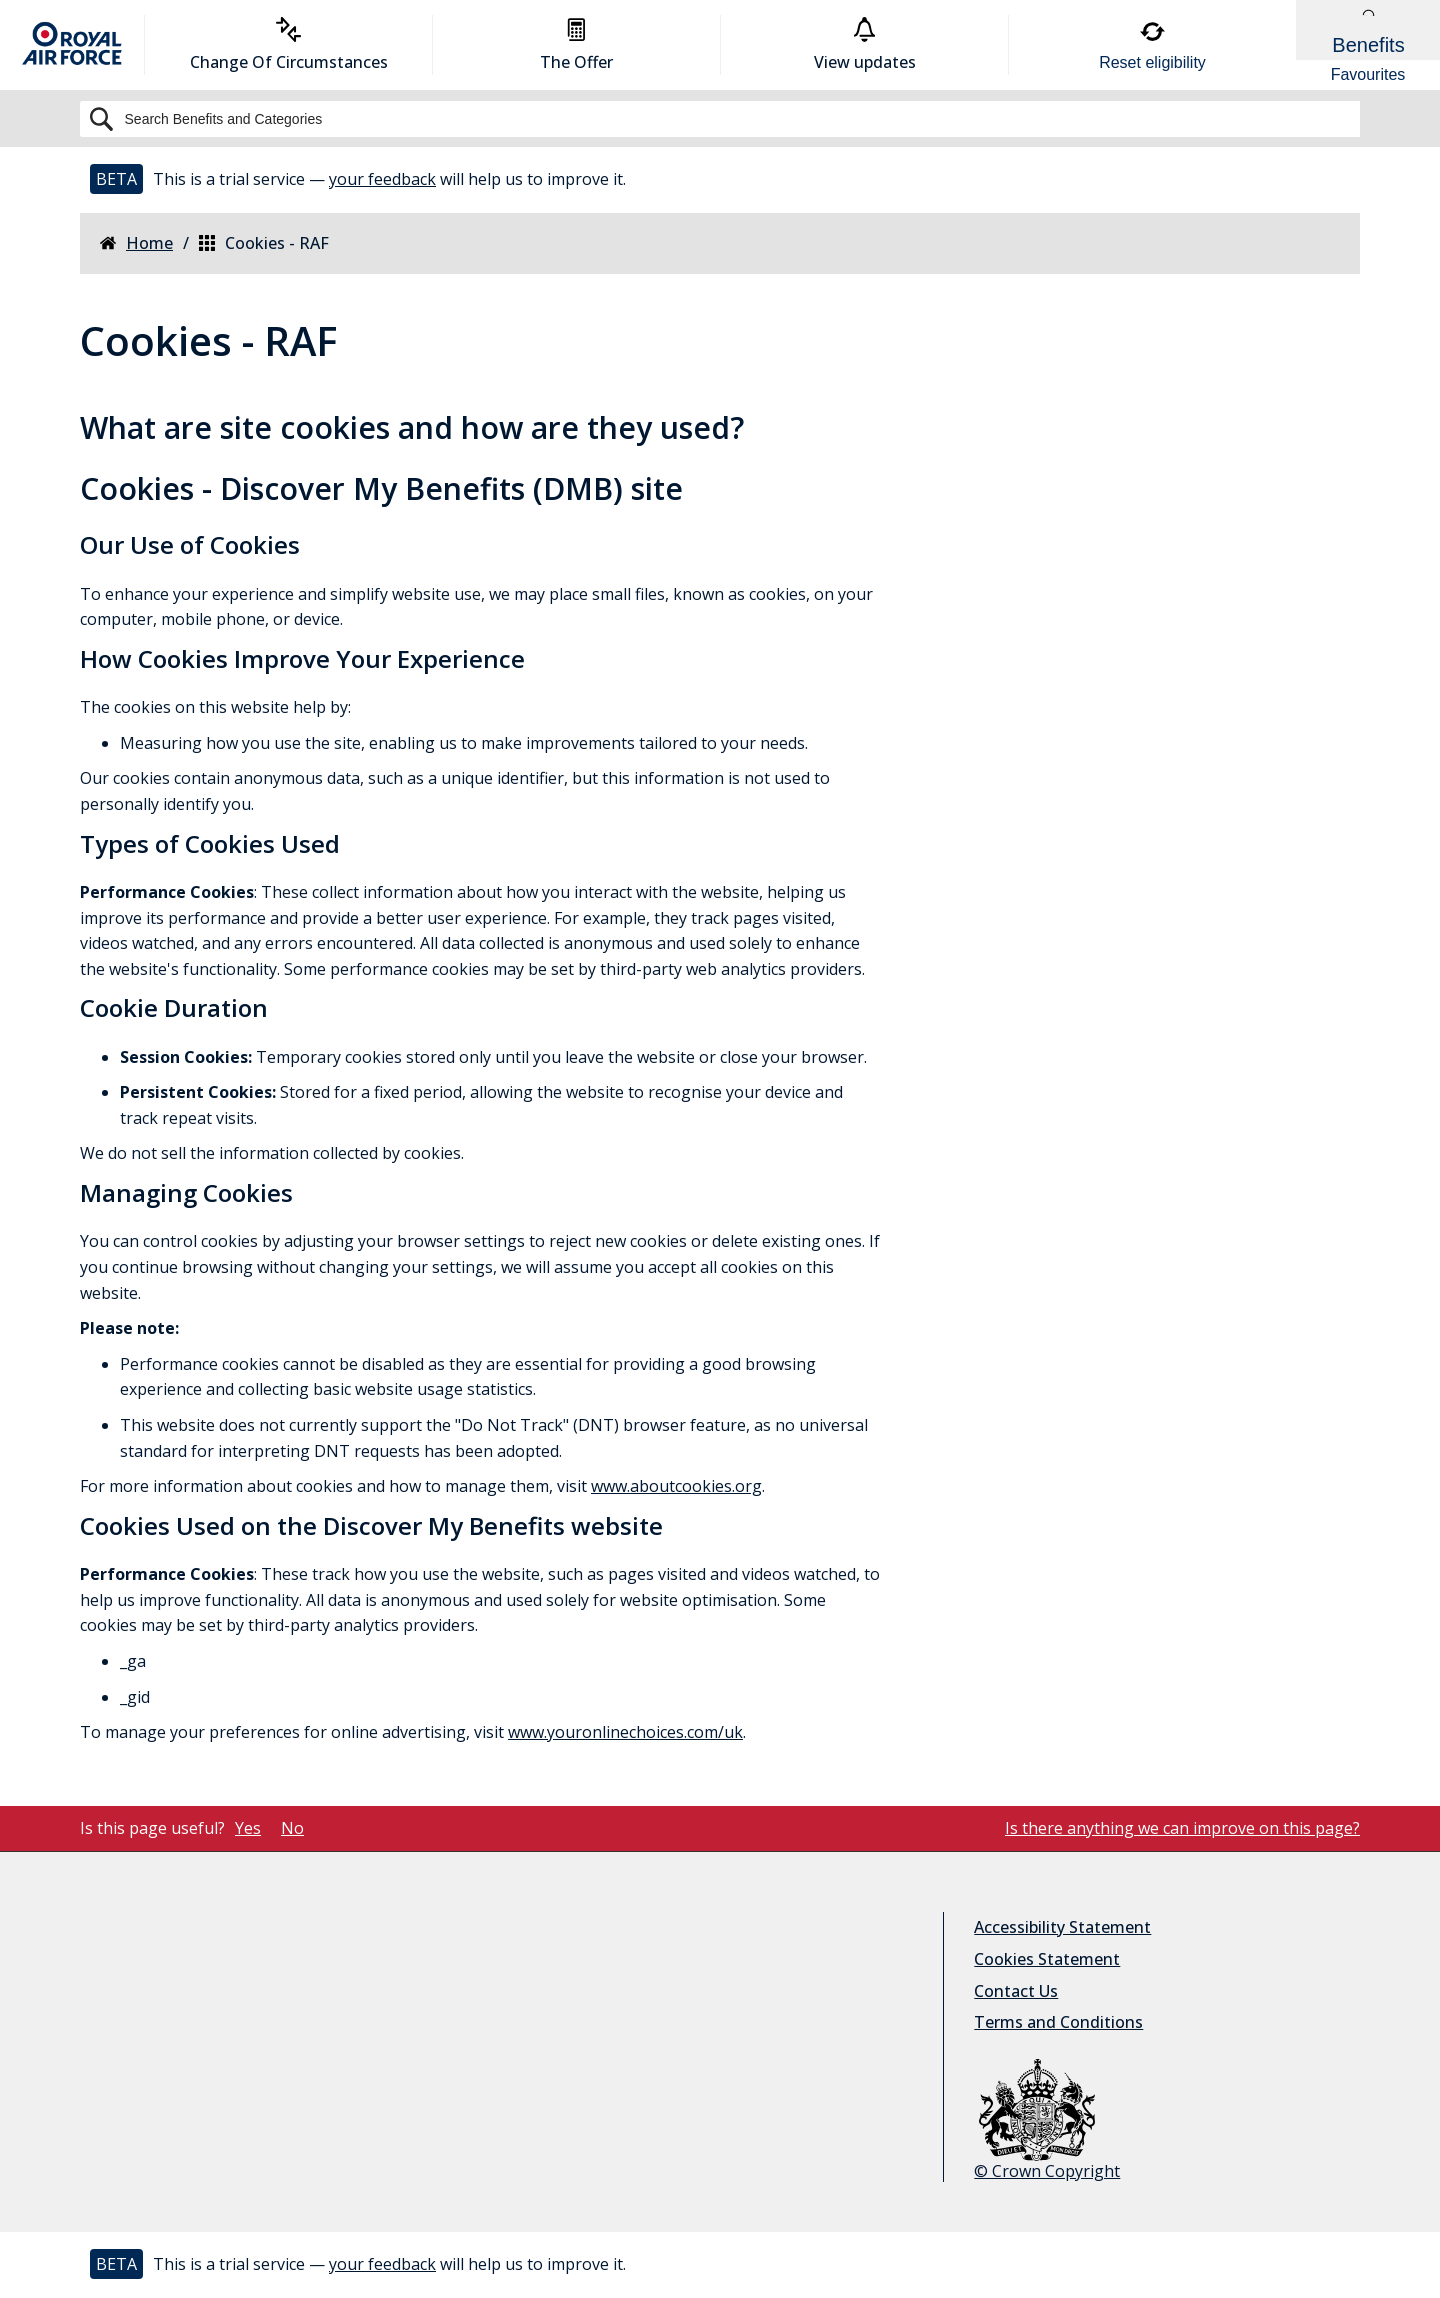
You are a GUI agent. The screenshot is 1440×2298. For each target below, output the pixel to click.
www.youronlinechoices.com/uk (625, 1732)
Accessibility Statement (1062, 1927)
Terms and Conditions (1058, 2022)
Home (136, 243)
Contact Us (1016, 1991)
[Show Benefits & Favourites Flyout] (1368, 45)
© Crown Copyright (1047, 2120)
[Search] (720, 119)
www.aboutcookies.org (676, 1486)
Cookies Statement (1047, 1959)
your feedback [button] (382, 179)
